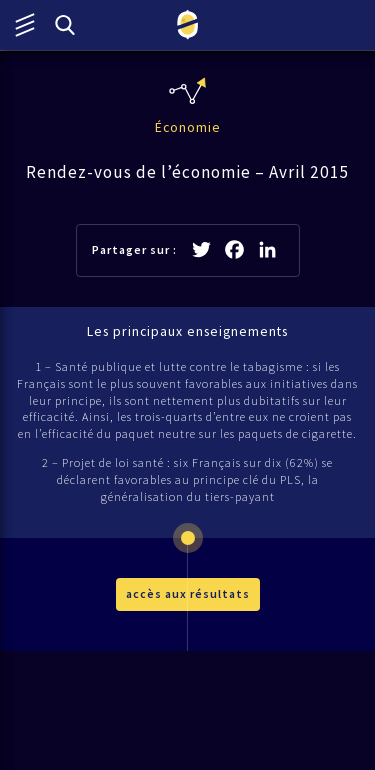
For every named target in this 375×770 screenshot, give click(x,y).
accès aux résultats (188, 593)
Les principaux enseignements (187, 331)
